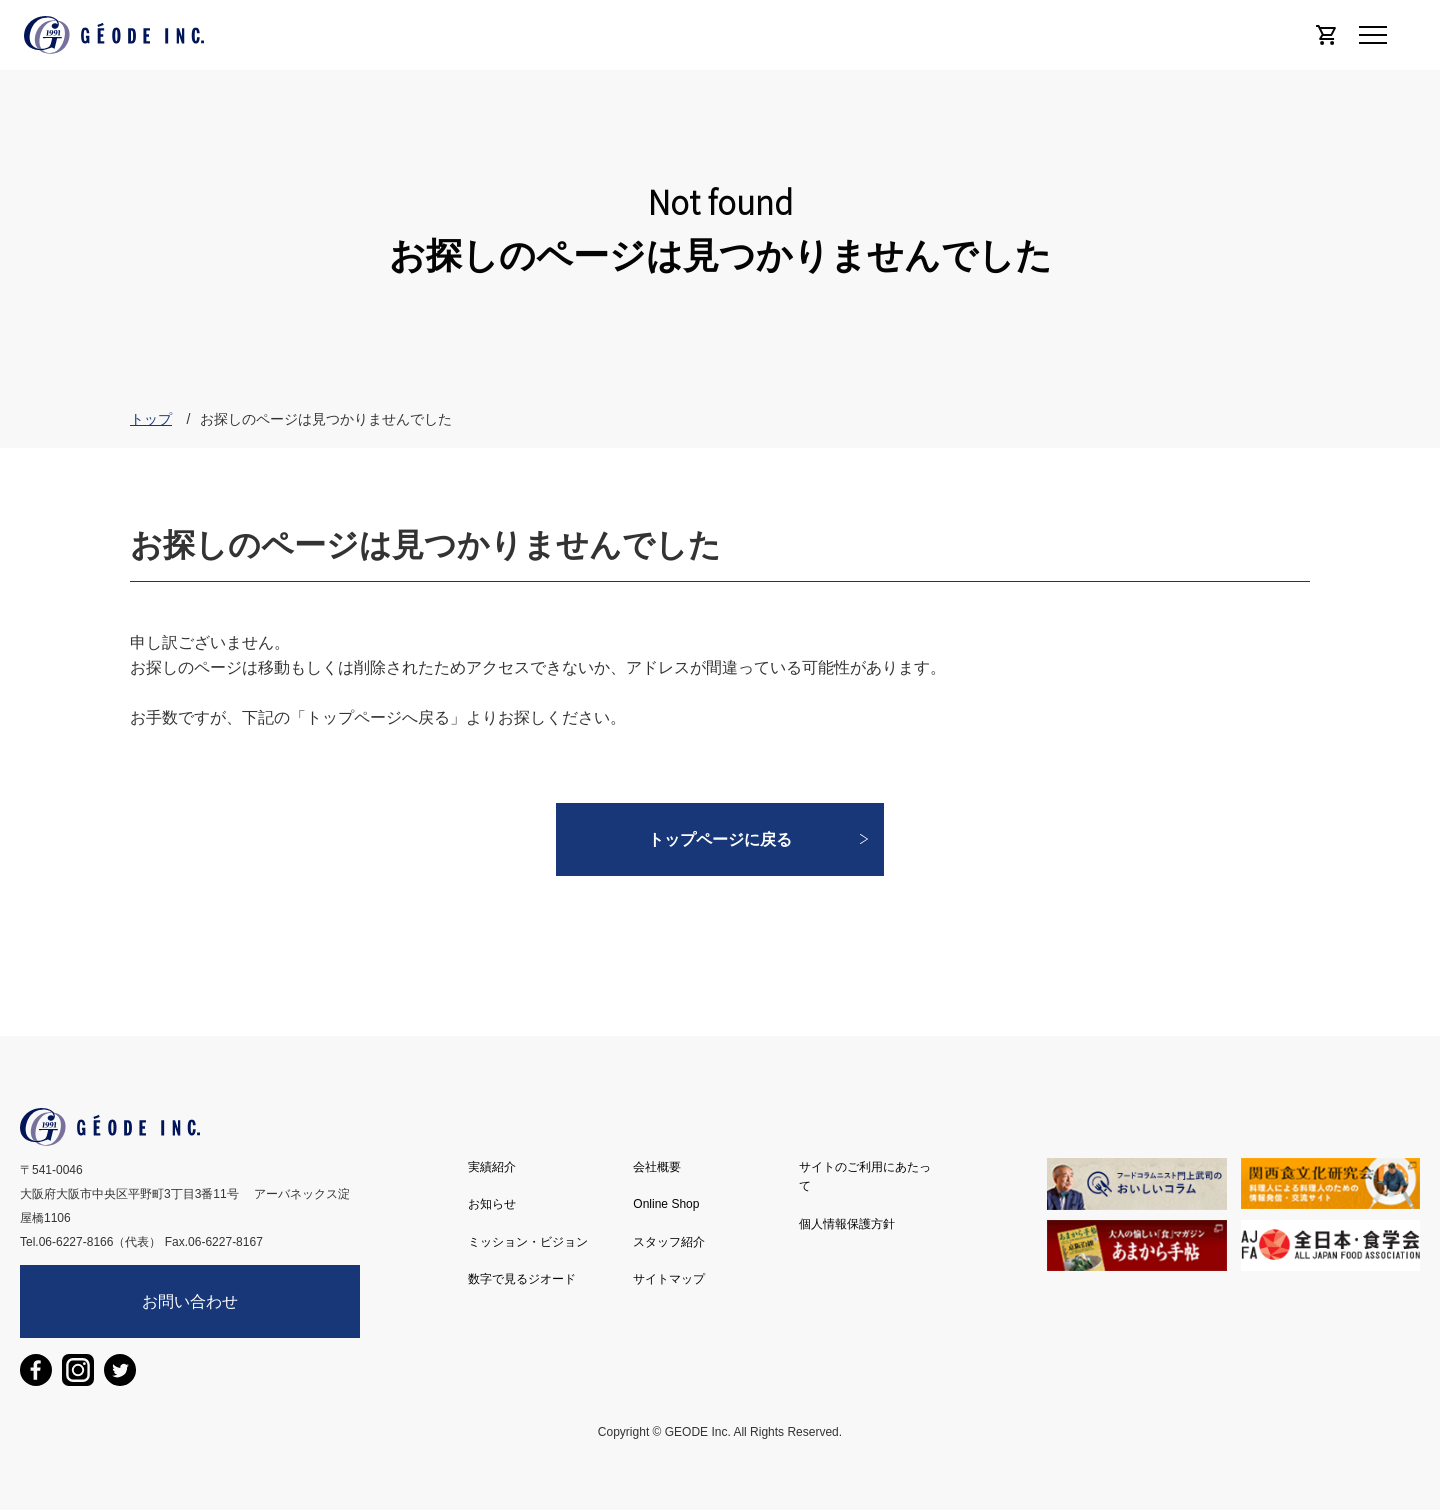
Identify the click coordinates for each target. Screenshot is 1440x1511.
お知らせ (492, 1204)
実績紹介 (492, 1167)
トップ (151, 419)
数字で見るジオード (522, 1279)
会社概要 (657, 1167)
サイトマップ (669, 1279)
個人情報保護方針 (847, 1224)
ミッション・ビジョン (528, 1242)
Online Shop (666, 1204)
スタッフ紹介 (669, 1242)
